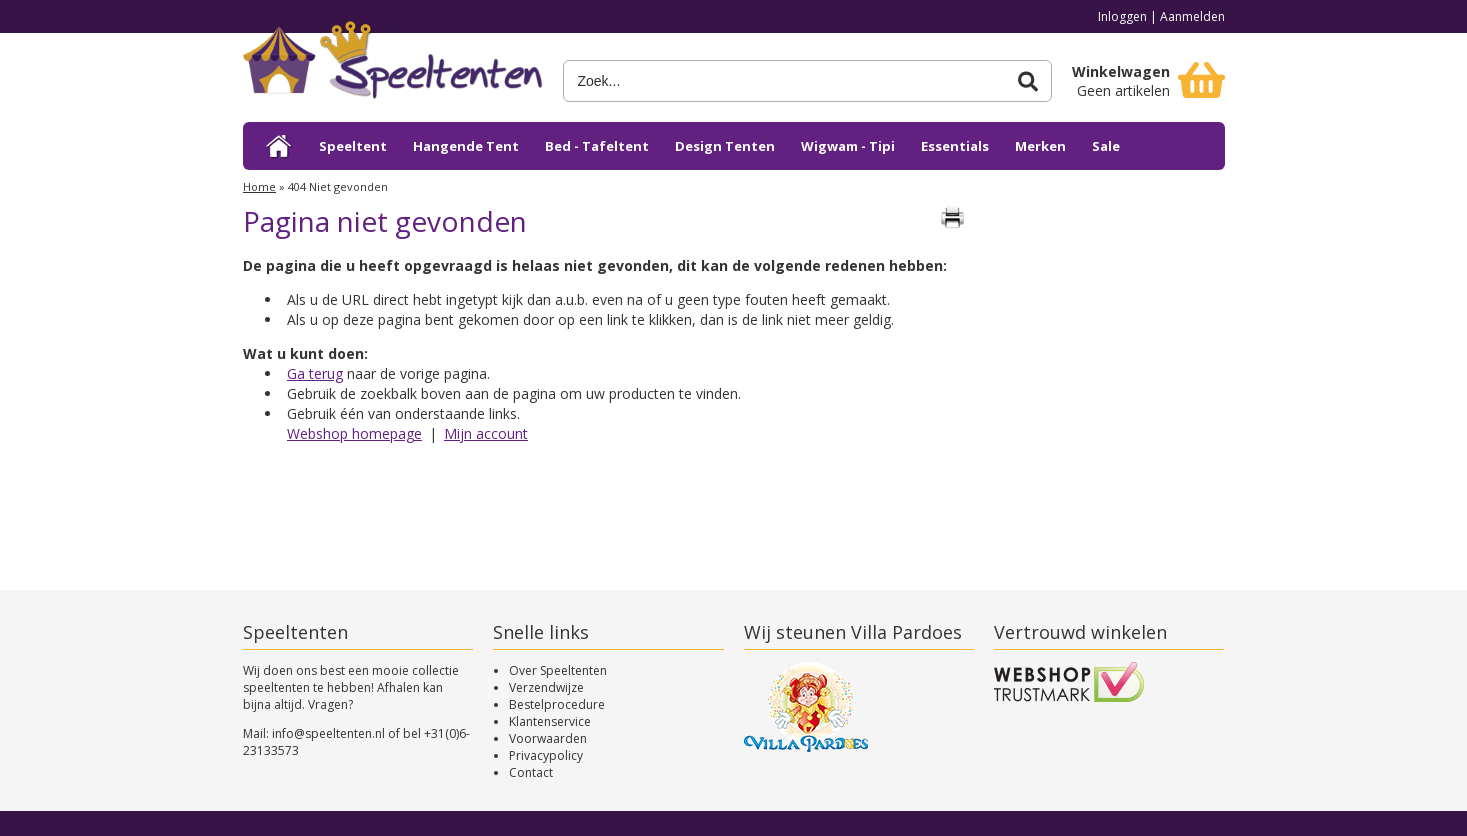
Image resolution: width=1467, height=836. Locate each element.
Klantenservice (550, 721)
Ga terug (315, 373)
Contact (531, 772)
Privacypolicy (546, 755)
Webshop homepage (354, 433)
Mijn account (486, 433)
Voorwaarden (548, 738)
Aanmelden (1192, 16)
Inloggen (1122, 16)
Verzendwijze (546, 687)
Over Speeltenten (558, 670)
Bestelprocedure (557, 704)
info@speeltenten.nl (328, 733)
